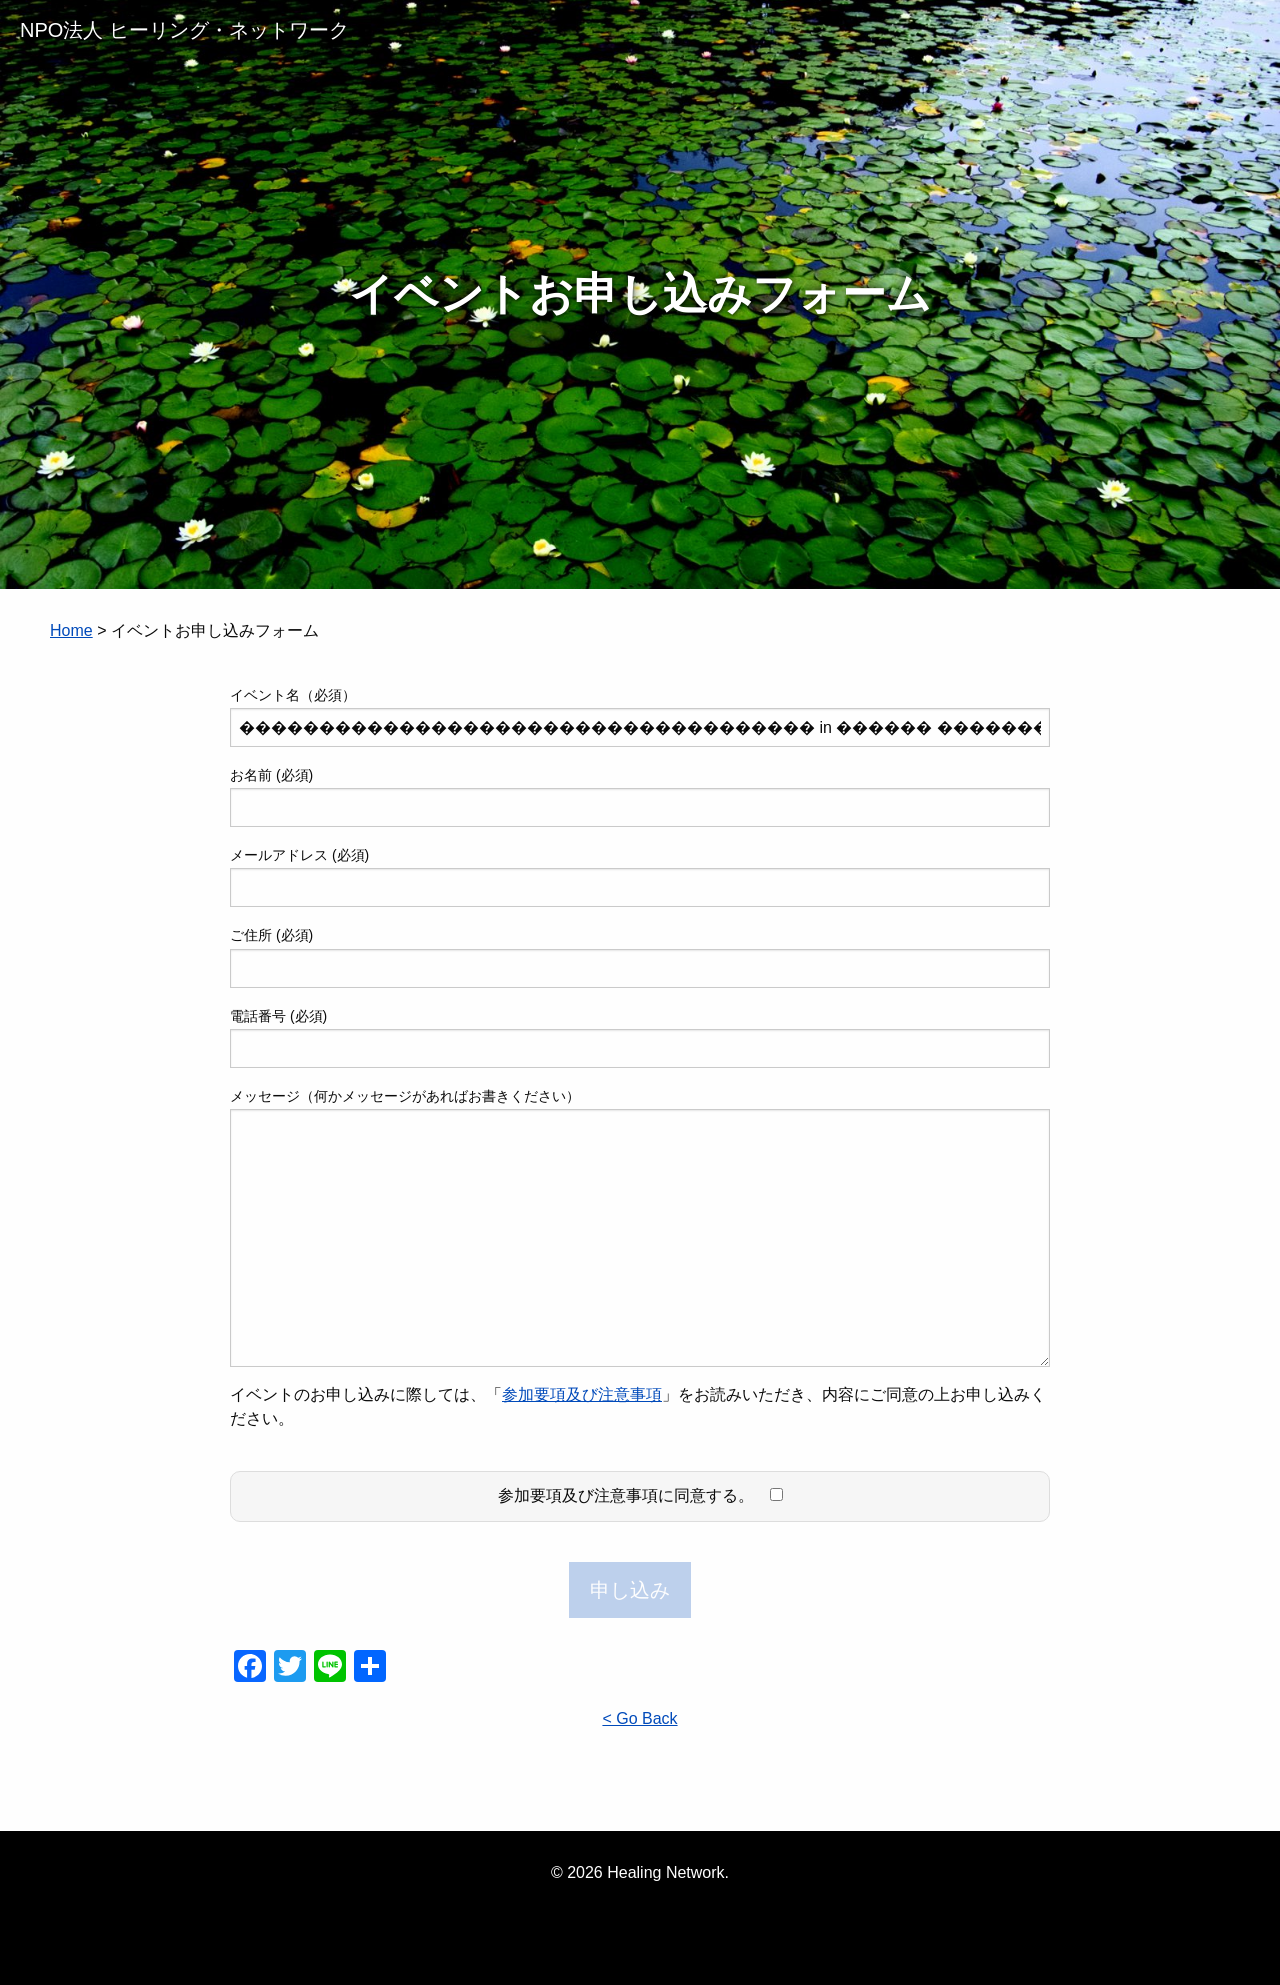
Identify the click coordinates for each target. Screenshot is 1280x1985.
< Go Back (639, 1718)
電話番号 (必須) (640, 1038)
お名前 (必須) (640, 797)
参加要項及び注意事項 (582, 1394)
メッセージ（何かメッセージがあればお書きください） (640, 1227)
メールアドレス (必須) (640, 877)
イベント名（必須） (640, 717)
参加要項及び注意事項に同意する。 (640, 1495)
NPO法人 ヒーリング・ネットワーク (184, 30)
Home (71, 630)
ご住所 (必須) (640, 957)
